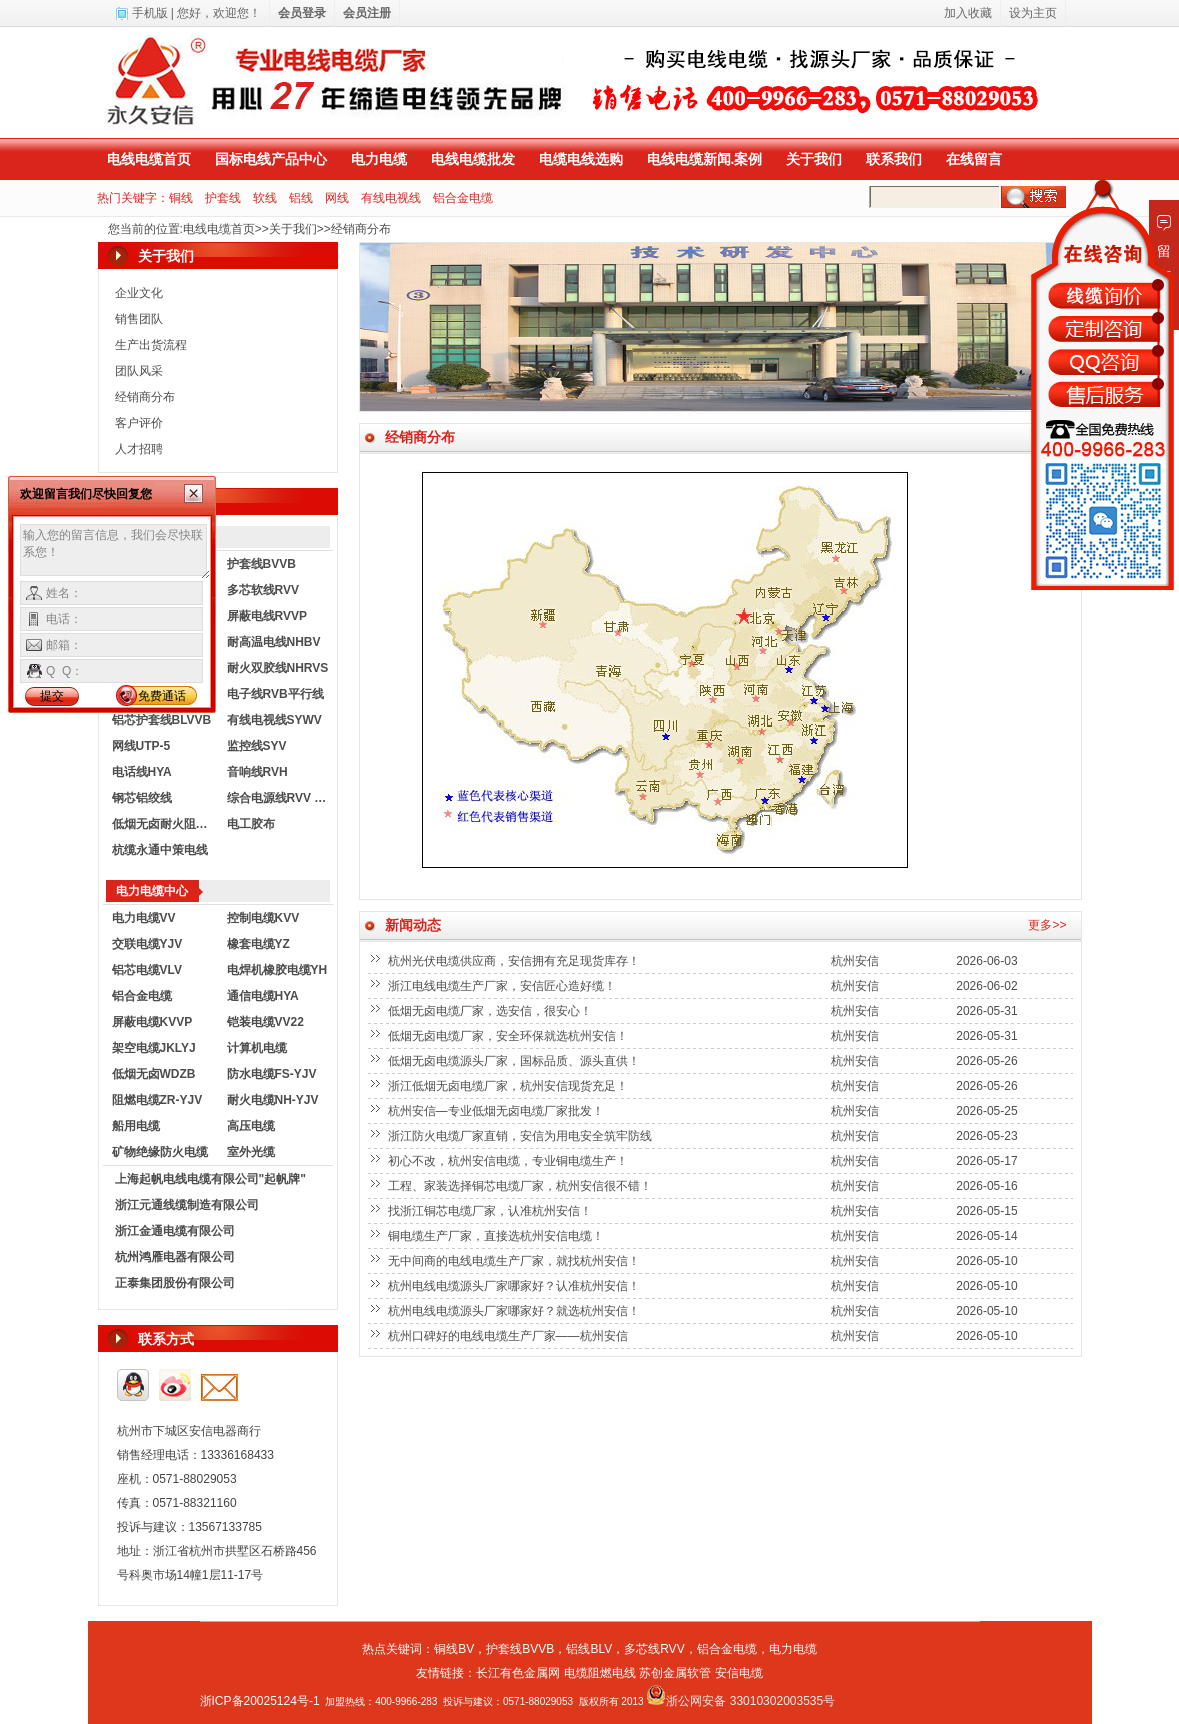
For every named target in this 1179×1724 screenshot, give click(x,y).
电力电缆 (379, 159)
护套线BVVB (261, 564)
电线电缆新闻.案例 (705, 159)
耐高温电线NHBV (274, 642)
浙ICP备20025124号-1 (260, 1701)
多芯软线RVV (263, 590)
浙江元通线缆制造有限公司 (187, 1205)
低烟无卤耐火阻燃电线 (165, 824)
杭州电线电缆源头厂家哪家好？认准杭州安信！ (515, 1286)
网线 (337, 198)
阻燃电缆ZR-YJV (157, 1100)
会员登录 (302, 13)
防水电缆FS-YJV (272, 1074)
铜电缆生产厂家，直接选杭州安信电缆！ (497, 1236)
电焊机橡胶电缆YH (277, 970)
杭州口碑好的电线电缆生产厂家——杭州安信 (509, 1336)
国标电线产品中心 (271, 159)
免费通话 (162, 696)
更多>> (1047, 925)
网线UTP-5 (141, 746)
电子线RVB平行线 (275, 694)
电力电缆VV (144, 918)
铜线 (181, 198)
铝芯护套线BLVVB (162, 720)
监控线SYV (257, 746)
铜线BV (454, 1649)
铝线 (301, 198)
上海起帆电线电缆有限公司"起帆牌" (210, 1179)
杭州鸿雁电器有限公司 (175, 1257)
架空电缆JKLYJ (154, 1048)
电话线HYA (142, 772)
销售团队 (139, 319)
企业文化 (139, 293)
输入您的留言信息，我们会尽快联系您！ (115, 552)
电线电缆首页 (149, 159)
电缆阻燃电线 (600, 1673)
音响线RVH (257, 772)
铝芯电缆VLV (147, 970)
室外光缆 (251, 1152)
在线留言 (974, 159)
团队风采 (139, 371)
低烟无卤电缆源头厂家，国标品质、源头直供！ (515, 1061)
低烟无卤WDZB (154, 1074)
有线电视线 (391, 198)
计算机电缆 (257, 1048)
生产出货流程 (151, 345)
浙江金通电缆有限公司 (175, 1231)
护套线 (223, 198)
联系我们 (894, 159)
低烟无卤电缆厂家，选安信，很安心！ (491, 1011)
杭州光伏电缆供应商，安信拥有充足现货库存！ (515, 961)
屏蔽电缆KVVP (152, 1022)
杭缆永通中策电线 (160, 850)
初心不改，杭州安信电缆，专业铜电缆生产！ (509, 1161)
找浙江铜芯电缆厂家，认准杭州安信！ (491, 1211)
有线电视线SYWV (274, 720)
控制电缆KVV (263, 918)
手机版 (150, 13)
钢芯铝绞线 (142, 798)
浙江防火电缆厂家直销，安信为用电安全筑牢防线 (521, 1136)
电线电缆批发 (473, 159)
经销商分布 (361, 229)
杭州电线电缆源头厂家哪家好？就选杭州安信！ (515, 1311)
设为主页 (1033, 13)
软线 (265, 198)
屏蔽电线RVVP (267, 616)
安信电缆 (739, 1673)
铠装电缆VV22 (265, 1022)
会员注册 (367, 13)
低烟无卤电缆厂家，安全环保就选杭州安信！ (509, 1036)
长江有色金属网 (518, 1673)
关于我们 (814, 159)
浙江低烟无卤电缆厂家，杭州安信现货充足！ (509, 1086)
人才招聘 (139, 449)
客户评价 (139, 423)
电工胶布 (251, 824)
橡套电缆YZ (258, 944)
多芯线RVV (654, 1649)
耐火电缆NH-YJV (273, 1100)
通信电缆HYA (263, 996)
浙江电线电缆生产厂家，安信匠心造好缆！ (503, 986)
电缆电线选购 (581, 159)
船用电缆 (136, 1126)
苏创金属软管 (675, 1673)
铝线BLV (589, 1649)
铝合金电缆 (463, 198)
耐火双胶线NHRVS (278, 668)
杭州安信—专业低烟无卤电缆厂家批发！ (497, 1111)
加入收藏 (968, 13)
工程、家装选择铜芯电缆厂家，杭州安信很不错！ (521, 1186)
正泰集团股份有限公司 (175, 1283)
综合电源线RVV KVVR (280, 798)
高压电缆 (251, 1126)
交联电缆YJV (147, 944)
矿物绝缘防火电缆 (160, 1152)
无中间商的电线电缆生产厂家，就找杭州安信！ (515, 1261)
